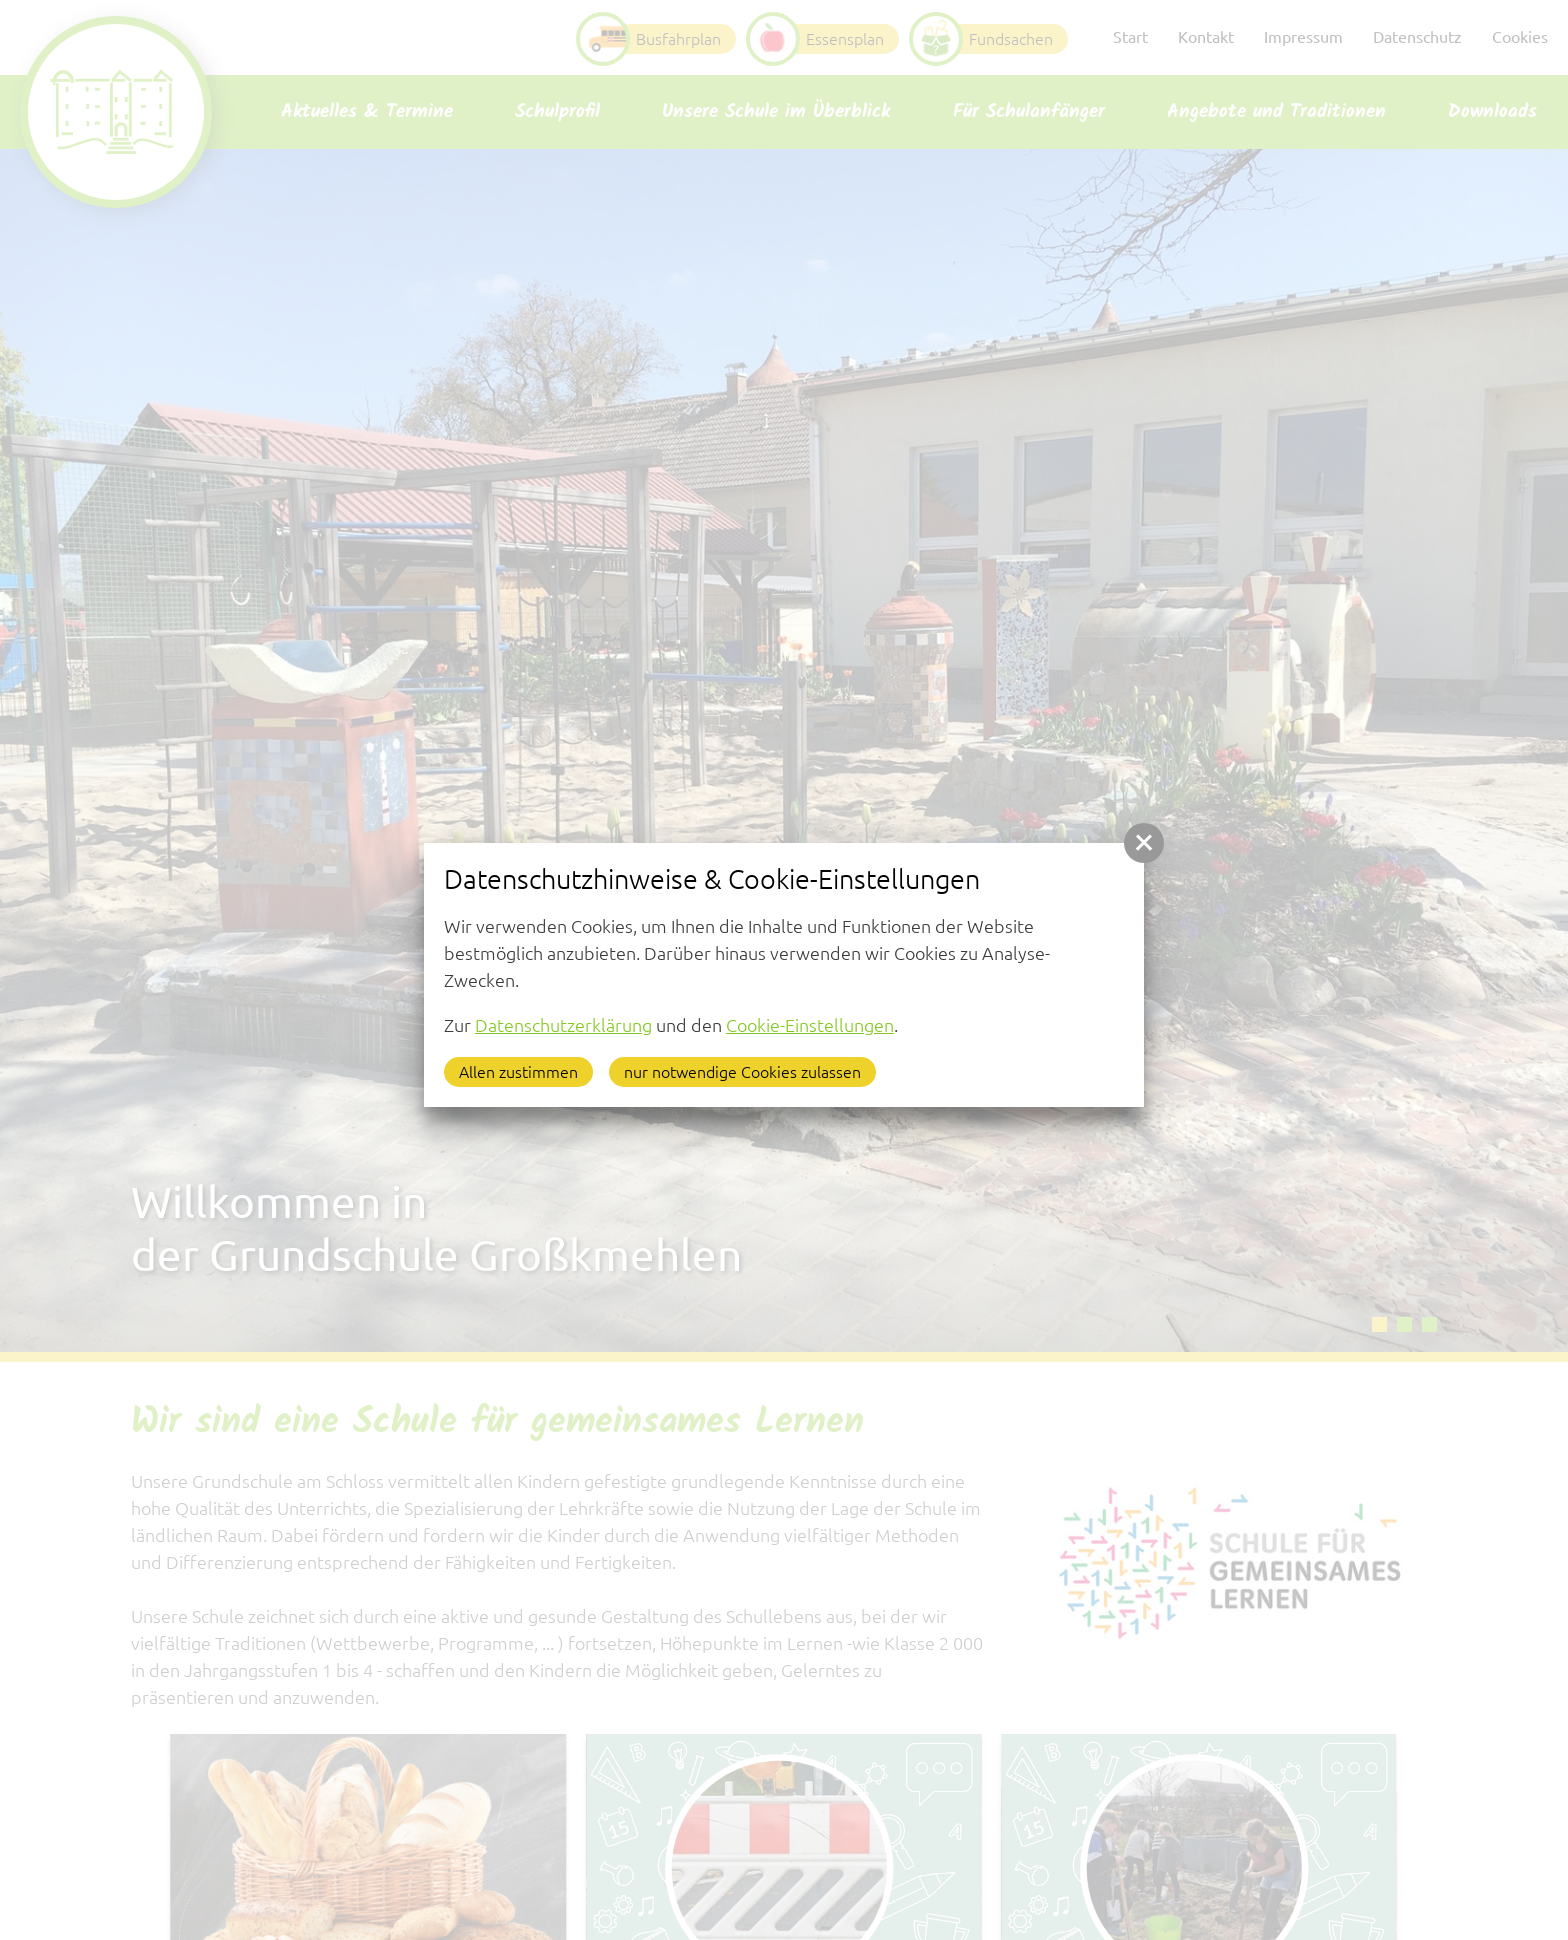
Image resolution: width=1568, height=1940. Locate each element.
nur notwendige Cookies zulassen (742, 1072)
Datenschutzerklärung (563, 1025)
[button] (1144, 843)
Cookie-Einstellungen (810, 1025)
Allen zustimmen (518, 1072)
